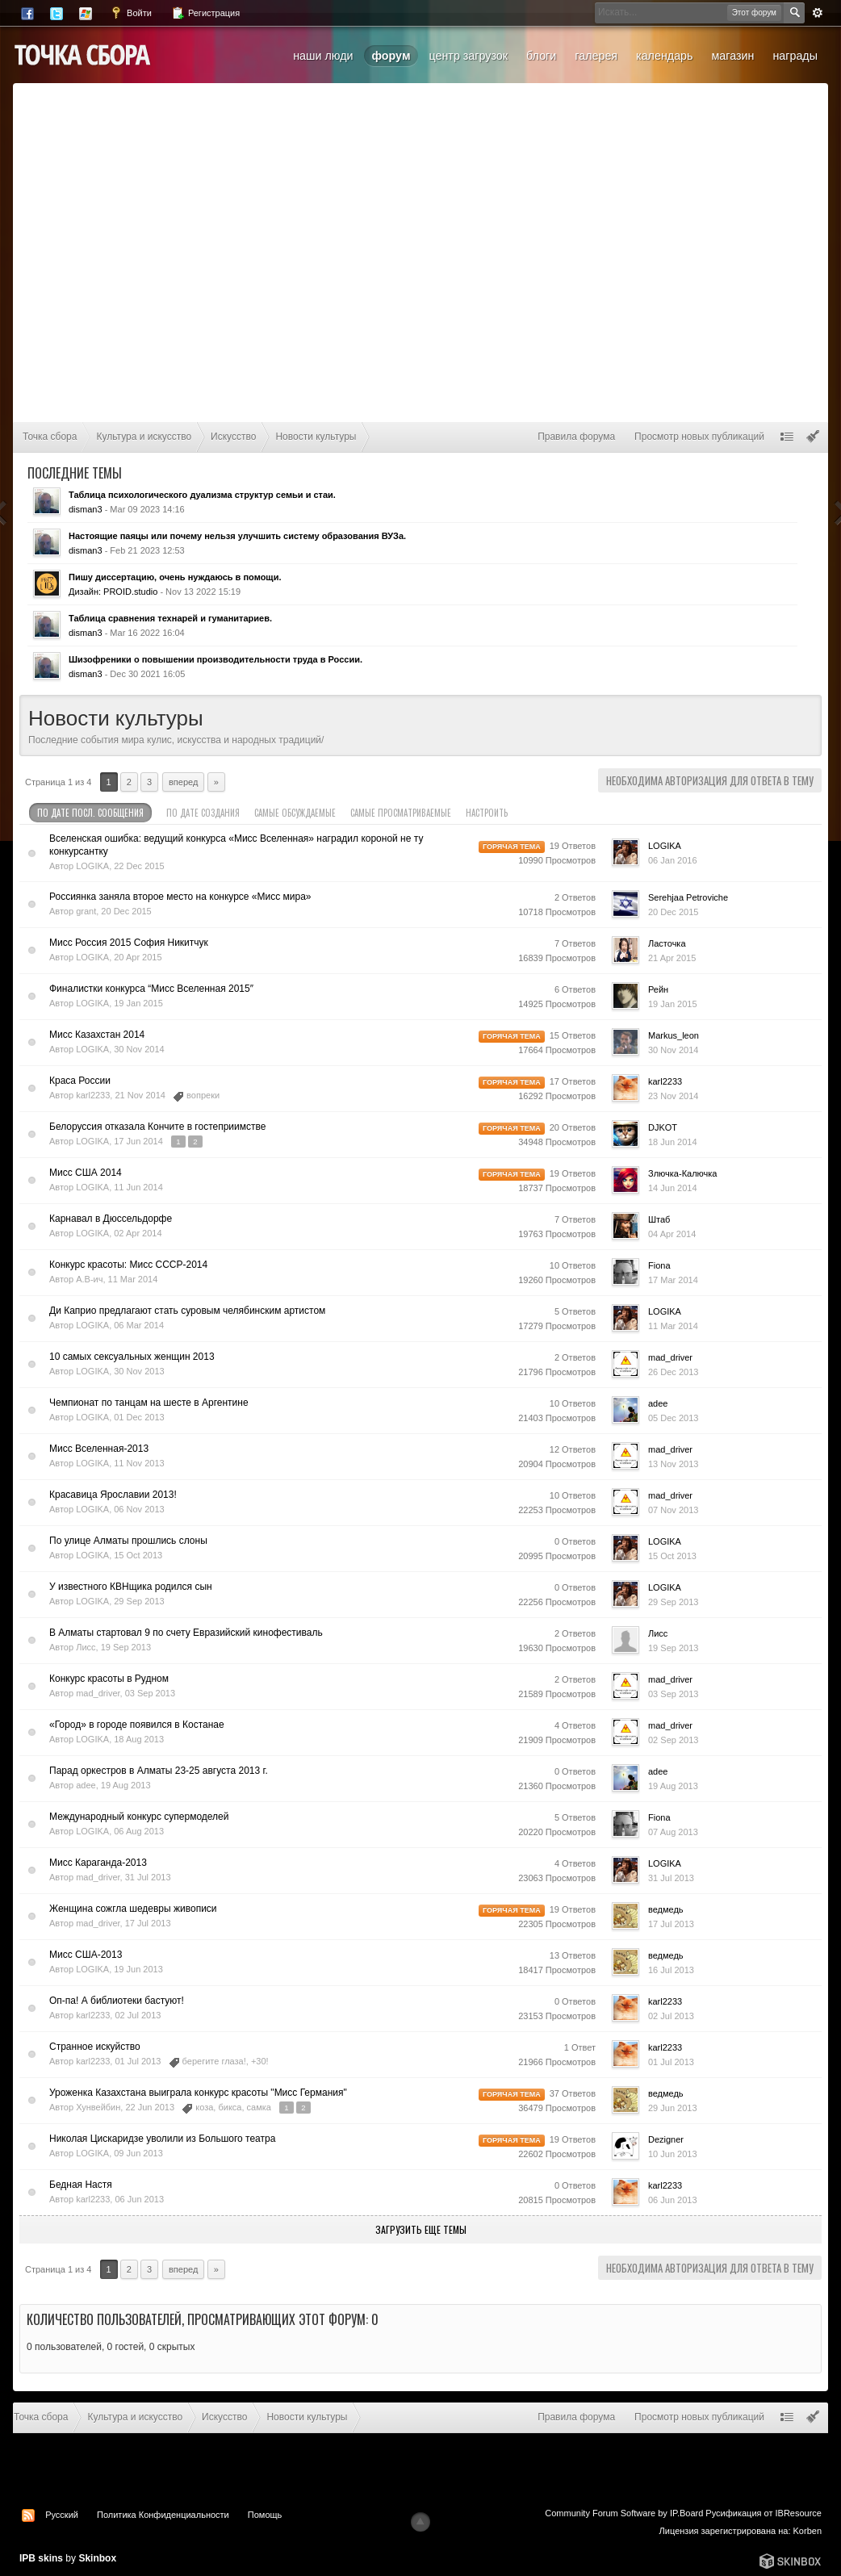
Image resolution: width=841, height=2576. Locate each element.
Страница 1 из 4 (58, 782)
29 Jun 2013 (672, 2108)
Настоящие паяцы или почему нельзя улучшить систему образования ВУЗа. (237, 536)
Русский (61, 2515)
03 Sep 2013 (673, 1694)
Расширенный (817, 12)
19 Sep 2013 (673, 1648)
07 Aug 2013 (673, 1832)
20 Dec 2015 (673, 912)
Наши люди (323, 55)
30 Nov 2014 (673, 1050)
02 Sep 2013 (673, 1740)
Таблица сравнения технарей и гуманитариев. (170, 618)
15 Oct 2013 (672, 1556)
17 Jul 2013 (671, 1924)
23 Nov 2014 (673, 1096)
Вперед (183, 782)
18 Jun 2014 (672, 1142)
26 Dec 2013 (673, 1372)
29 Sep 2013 (673, 1602)
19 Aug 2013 (673, 1786)
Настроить (495, 812)
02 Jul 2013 (671, 2016)
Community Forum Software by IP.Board (624, 2513)
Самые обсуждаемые (295, 812)
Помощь (265, 2515)
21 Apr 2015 (672, 958)
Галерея (596, 55)
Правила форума (576, 436)
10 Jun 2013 (672, 2154)
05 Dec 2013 (673, 1418)
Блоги (541, 55)
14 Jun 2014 (672, 1188)
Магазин (732, 55)
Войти (131, 12)
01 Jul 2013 (671, 2062)
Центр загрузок (468, 55)
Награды (795, 55)
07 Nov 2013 (673, 1510)
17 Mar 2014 (673, 1280)
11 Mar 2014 (673, 1326)
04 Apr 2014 (672, 1234)
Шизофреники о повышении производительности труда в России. (215, 659)
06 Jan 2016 (672, 860)
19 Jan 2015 (672, 1004)
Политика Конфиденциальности (163, 2515)
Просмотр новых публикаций (699, 436)
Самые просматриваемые (400, 812)
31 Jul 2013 (671, 1878)
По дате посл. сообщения (90, 812)
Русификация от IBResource (762, 2513)
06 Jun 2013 (672, 2200)
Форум (391, 55)
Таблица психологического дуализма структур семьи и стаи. (202, 495)
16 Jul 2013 (671, 1970)
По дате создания (203, 812)
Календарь (664, 55)
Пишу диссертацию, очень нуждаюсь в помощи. (175, 577)
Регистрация (205, 12)
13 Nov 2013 (673, 1464)
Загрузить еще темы (421, 2229)
